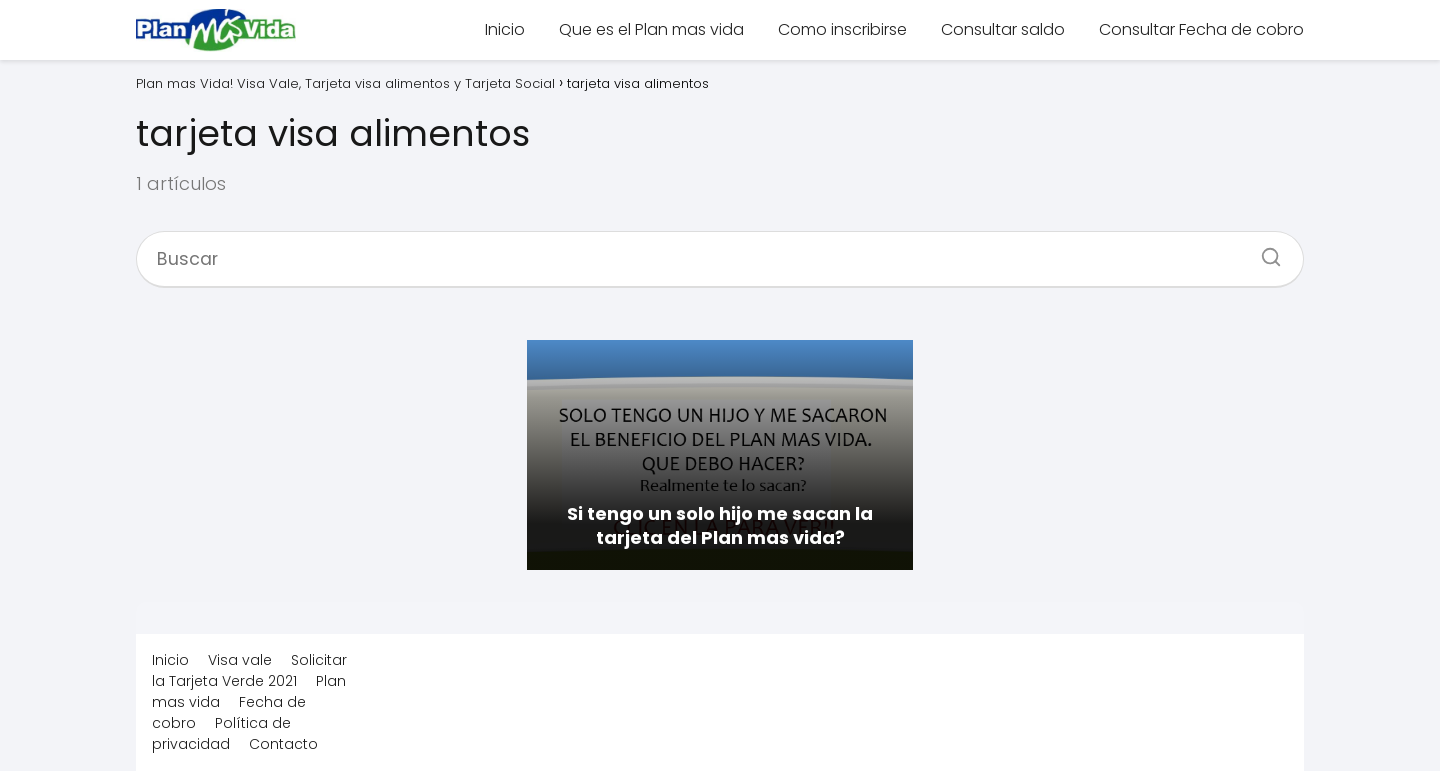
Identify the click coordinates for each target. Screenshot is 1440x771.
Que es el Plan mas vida (651, 29)
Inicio (505, 29)
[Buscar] (1264, 251)
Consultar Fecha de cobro (1201, 29)
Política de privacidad (221, 733)
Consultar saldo (1003, 29)
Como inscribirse (842, 29)
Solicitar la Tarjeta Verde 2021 (249, 670)
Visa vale (240, 660)
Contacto (283, 744)
